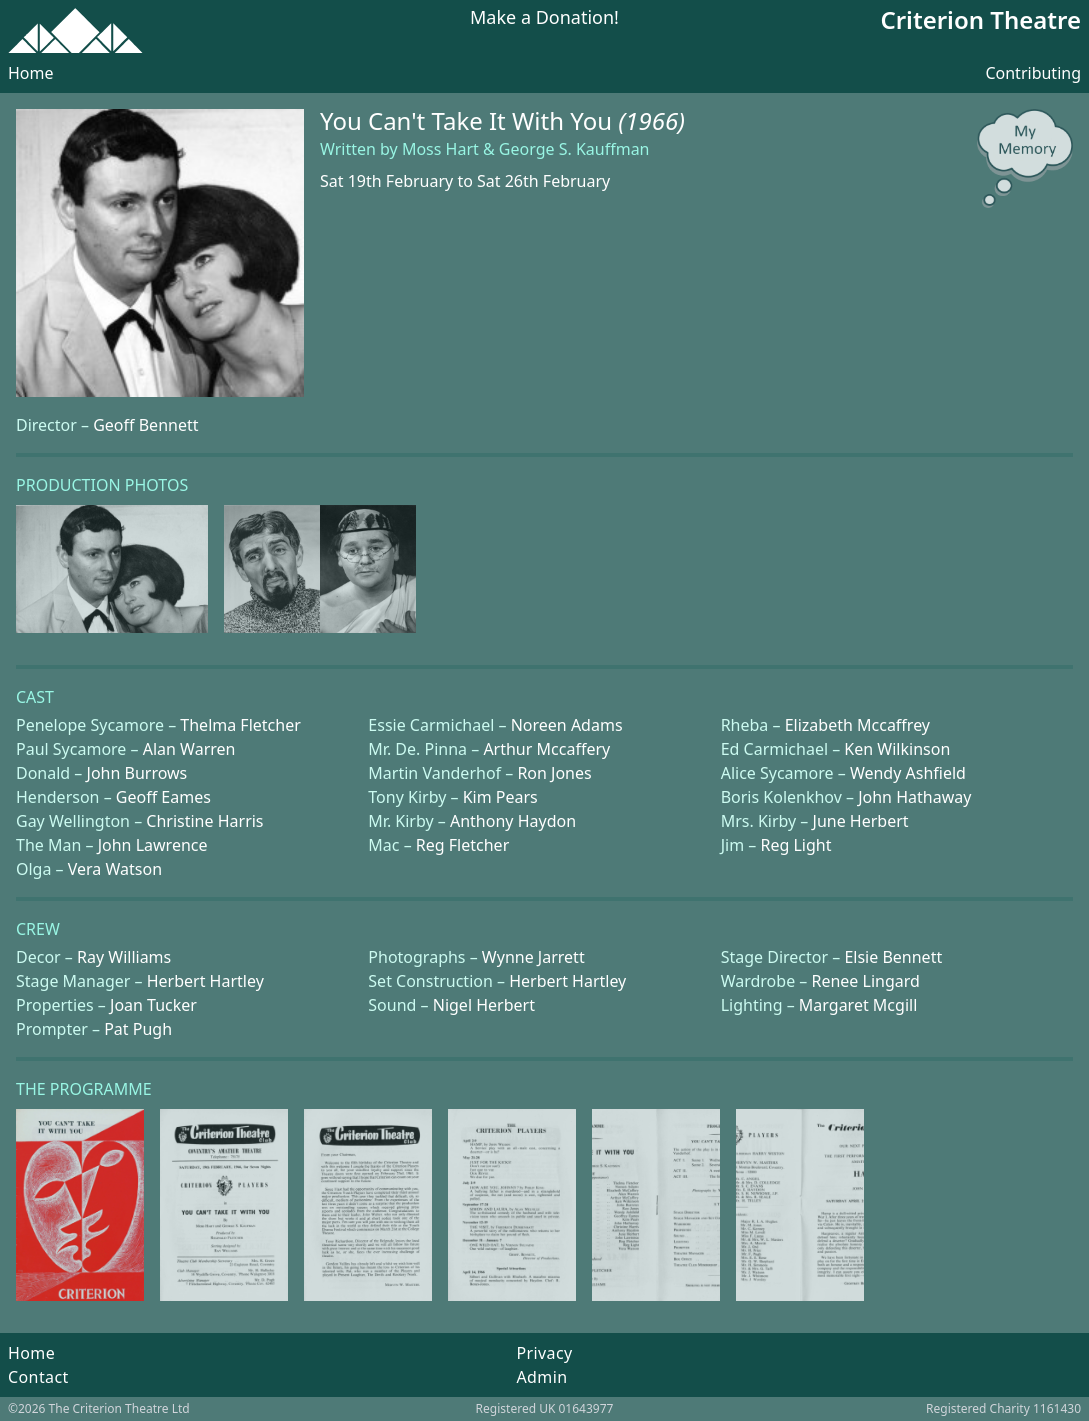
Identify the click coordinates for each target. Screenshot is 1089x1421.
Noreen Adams (567, 725)
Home (31, 73)
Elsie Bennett (893, 957)
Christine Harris (204, 821)
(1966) (651, 120)
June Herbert (861, 821)
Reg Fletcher (462, 845)
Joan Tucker (153, 1005)
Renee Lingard (865, 981)
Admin (541, 1377)
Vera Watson (115, 869)
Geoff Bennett (145, 425)
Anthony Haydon (513, 821)
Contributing (1033, 73)
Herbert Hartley (205, 981)
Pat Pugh (138, 1029)
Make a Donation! (544, 18)
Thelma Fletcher (240, 725)
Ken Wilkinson (897, 749)
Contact (38, 1377)
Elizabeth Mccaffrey (857, 725)
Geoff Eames (163, 797)
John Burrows (137, 773)
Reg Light (795, 845)
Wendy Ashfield (908, 773)
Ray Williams (124, 957)
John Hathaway (914, 797)
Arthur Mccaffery (546, 749)
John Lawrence (153, 845)
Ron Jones (554, 773)
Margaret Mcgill (858, 1005)
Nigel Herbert (484, 1005)
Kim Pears (500, 797)
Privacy (544, 1353)
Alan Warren (189, 749)
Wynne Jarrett (533, 957)
